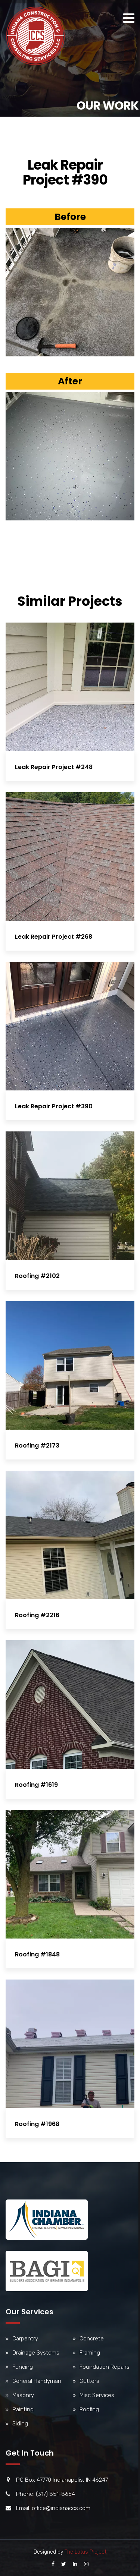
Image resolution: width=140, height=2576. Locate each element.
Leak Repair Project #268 (53, 936)
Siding (20, 2423)
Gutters (89, 2381)
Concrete (92, 2338)
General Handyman (36, 2381)
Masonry (23, 2395)
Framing (90, 2352)
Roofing (89, 2409)
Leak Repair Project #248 (54, 767)
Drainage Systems (35, 2352)
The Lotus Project (85, 2552)
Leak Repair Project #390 (54, 1106)
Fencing (22, 2367)
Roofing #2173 (37, 1445)
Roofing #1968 (37, 2124)
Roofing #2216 (37, 1615)
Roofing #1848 (37, 1954)
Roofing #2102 (37, 1276)
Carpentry (25, 2338)
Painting (23, 2409)
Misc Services (97, 2395)
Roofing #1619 (36, 1784)
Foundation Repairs (105, 2367)
